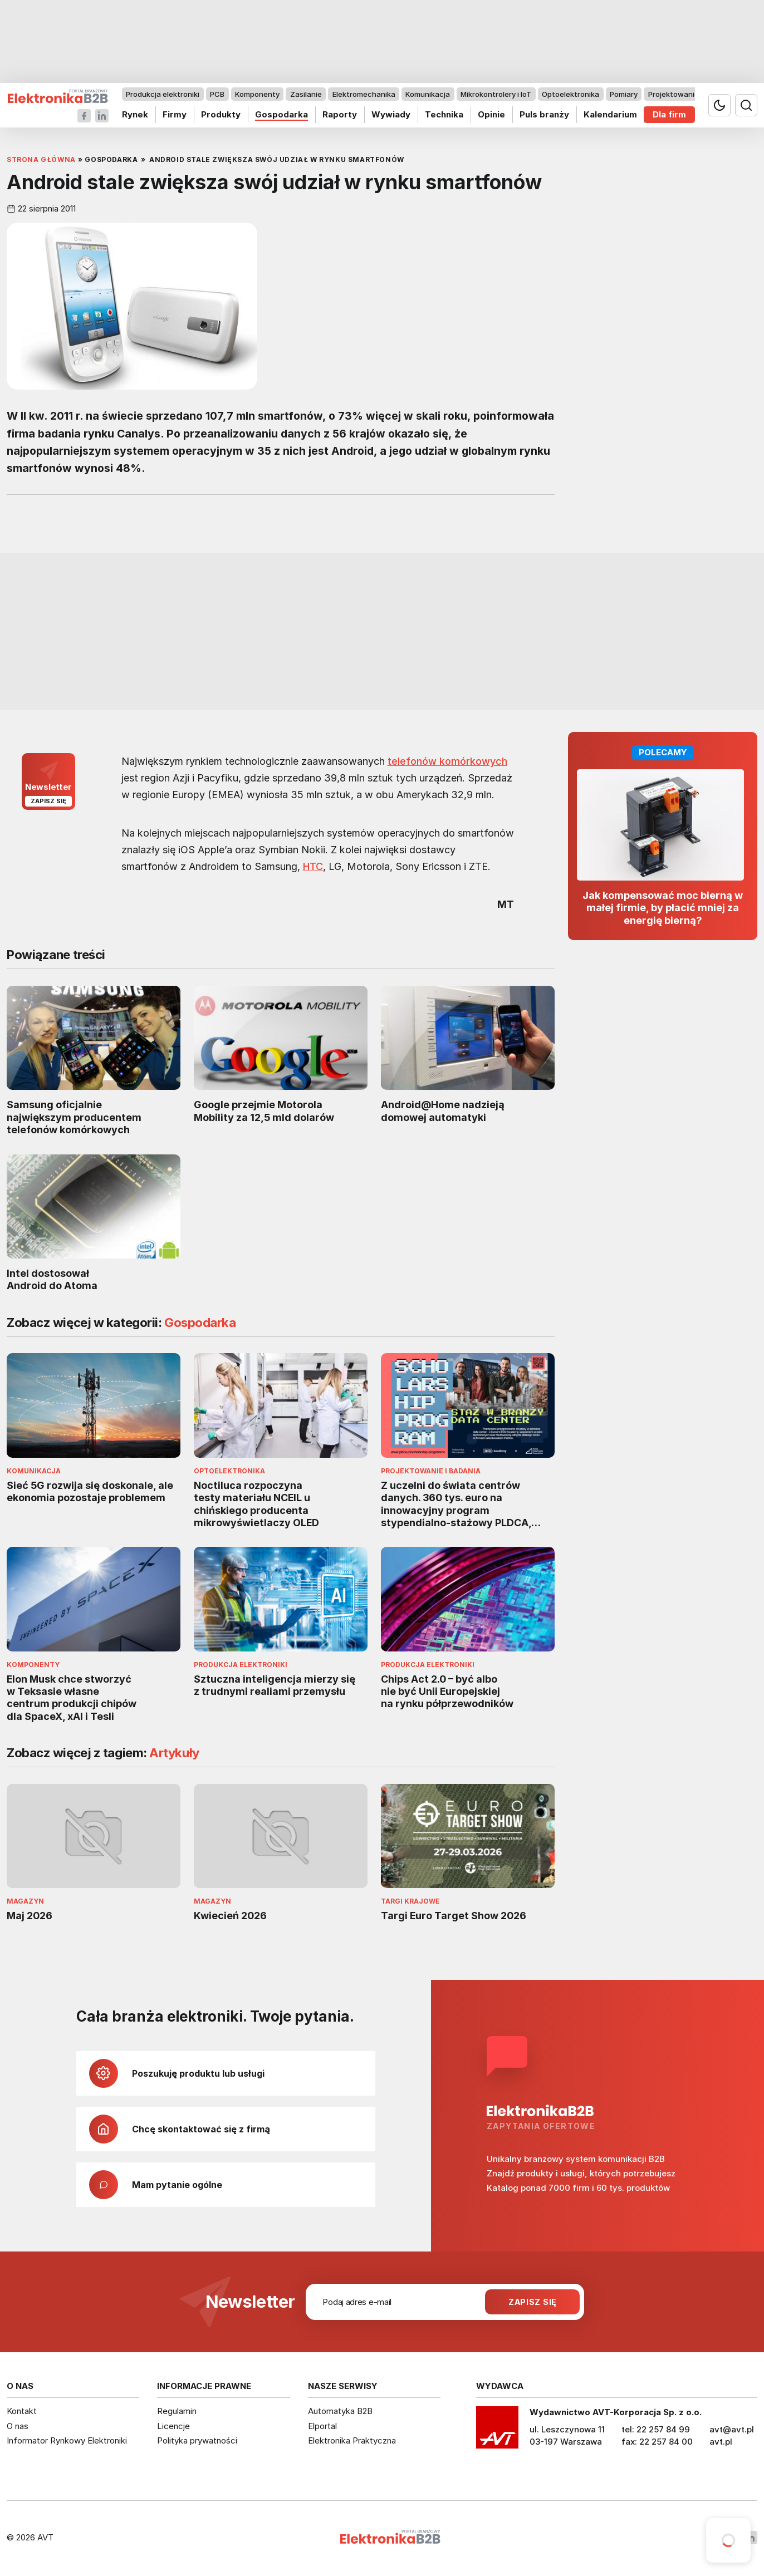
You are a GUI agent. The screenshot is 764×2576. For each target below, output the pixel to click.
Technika (444, 114)
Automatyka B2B (340, 2411)
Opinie (491, 114)
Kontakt (22, 2411)
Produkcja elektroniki (162, 94)
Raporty (339, 114)
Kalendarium (610, 114)
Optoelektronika (570, 94)
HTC (313, 866)
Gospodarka (281, 114)
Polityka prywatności (197, 2440)
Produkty (221, 114)
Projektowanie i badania (690, 94)
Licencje (173, 2426)
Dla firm (669, 114)
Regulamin (177, 2411)
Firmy (175, 114)
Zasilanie (306, 94)
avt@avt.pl (731, 2429)
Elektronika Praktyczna (352, 2440)
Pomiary (624, 94)
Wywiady (390, 114)
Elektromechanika (363, 94)
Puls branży (544, 114)
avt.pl (720, 2441)
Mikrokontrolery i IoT (496, 94)
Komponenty (257, 94)
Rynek (135, 114)
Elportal (322, 2426)
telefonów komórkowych (447, 761)
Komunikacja (427, 94)
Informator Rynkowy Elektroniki (67, 2440)
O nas (17, 2426)
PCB (217, 94)
